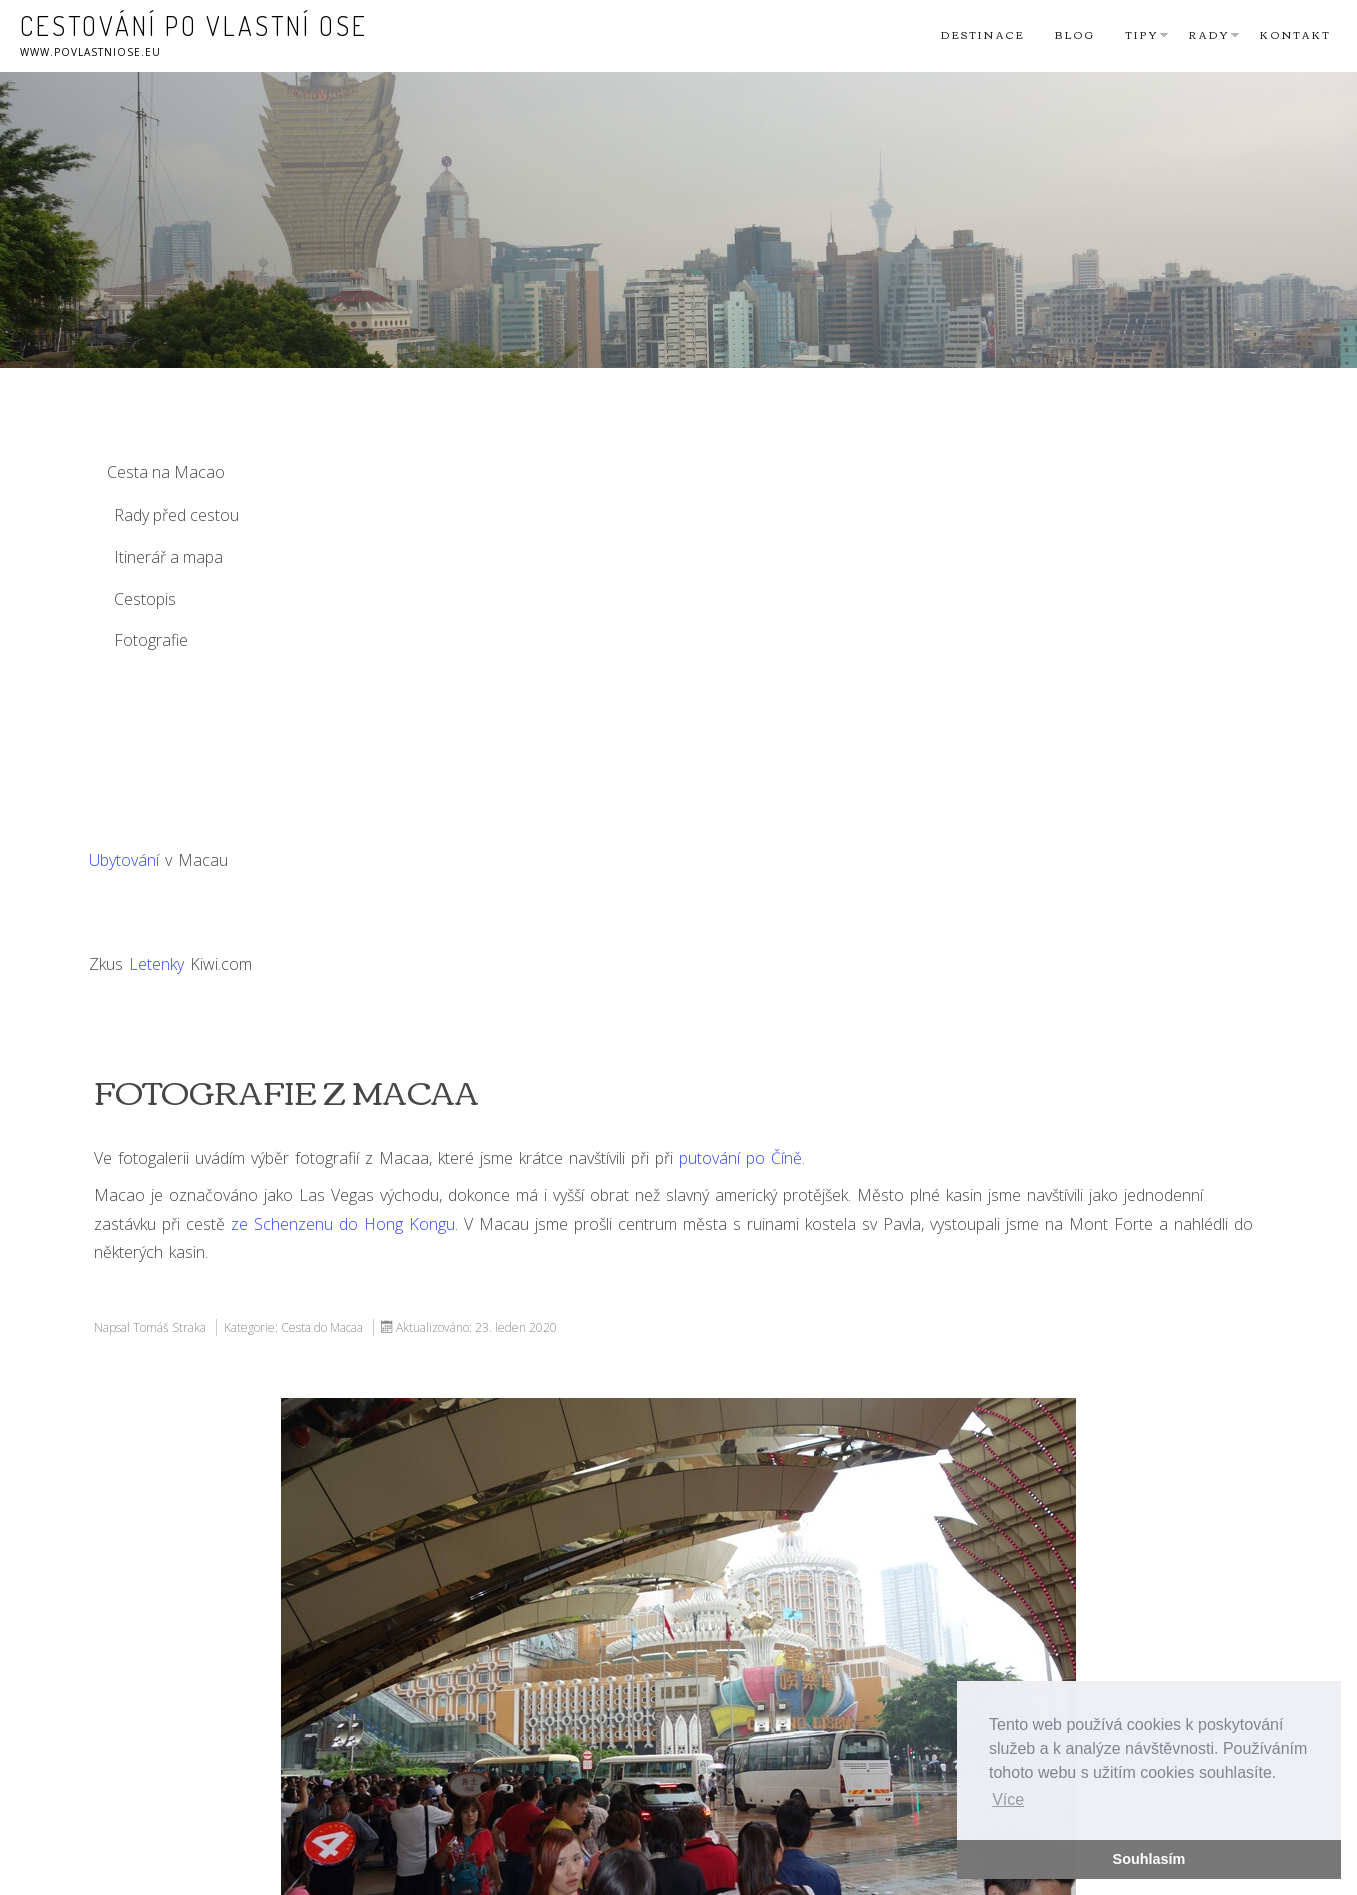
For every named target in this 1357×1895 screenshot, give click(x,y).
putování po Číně (740, 1158)
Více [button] (1008, 1799)
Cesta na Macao (166, 472)
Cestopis (145, 599)
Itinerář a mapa (168, 557)
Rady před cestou (176, 515)
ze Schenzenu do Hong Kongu (343, 1224)
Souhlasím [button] (1149, 1859)
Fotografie (151, 640)
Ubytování (124, 860)
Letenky (156, 964)
